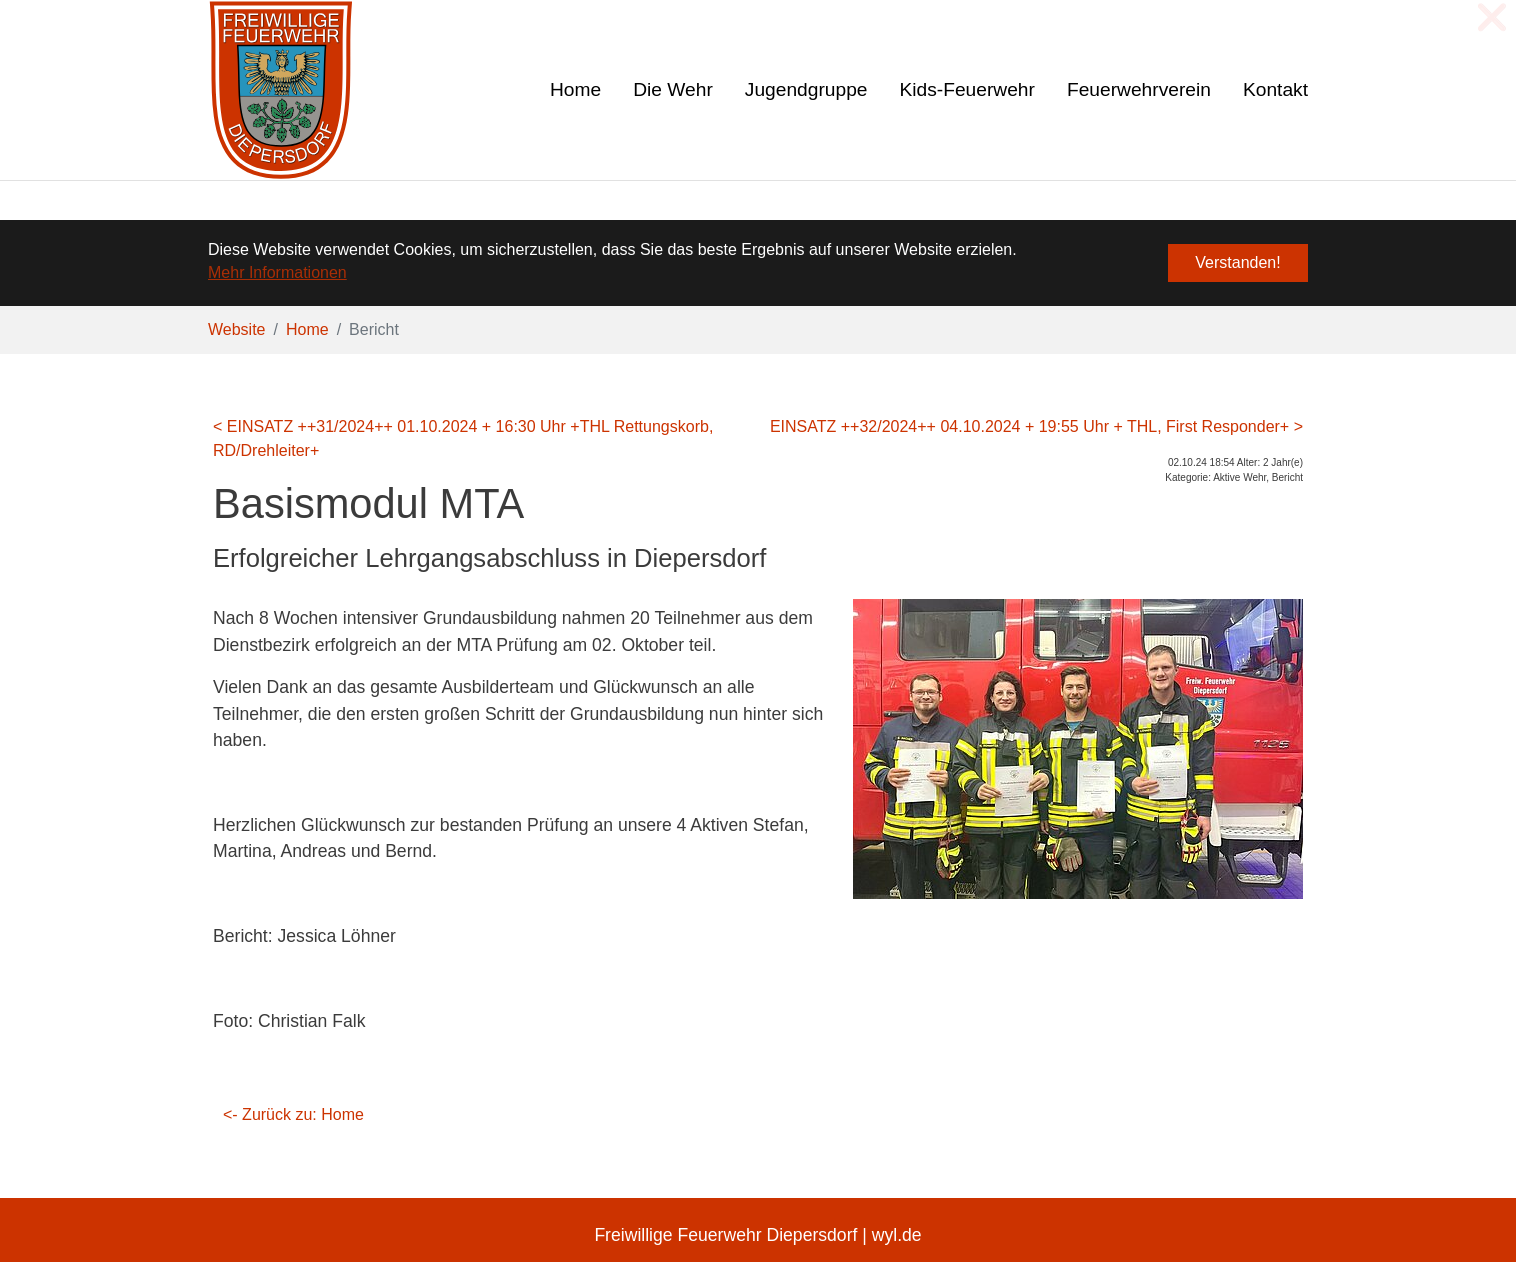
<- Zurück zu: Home (293, 1114)
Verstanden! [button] (1237, 262)
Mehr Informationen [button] (277, 272)
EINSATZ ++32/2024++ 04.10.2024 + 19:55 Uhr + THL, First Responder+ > (1036, 426)
